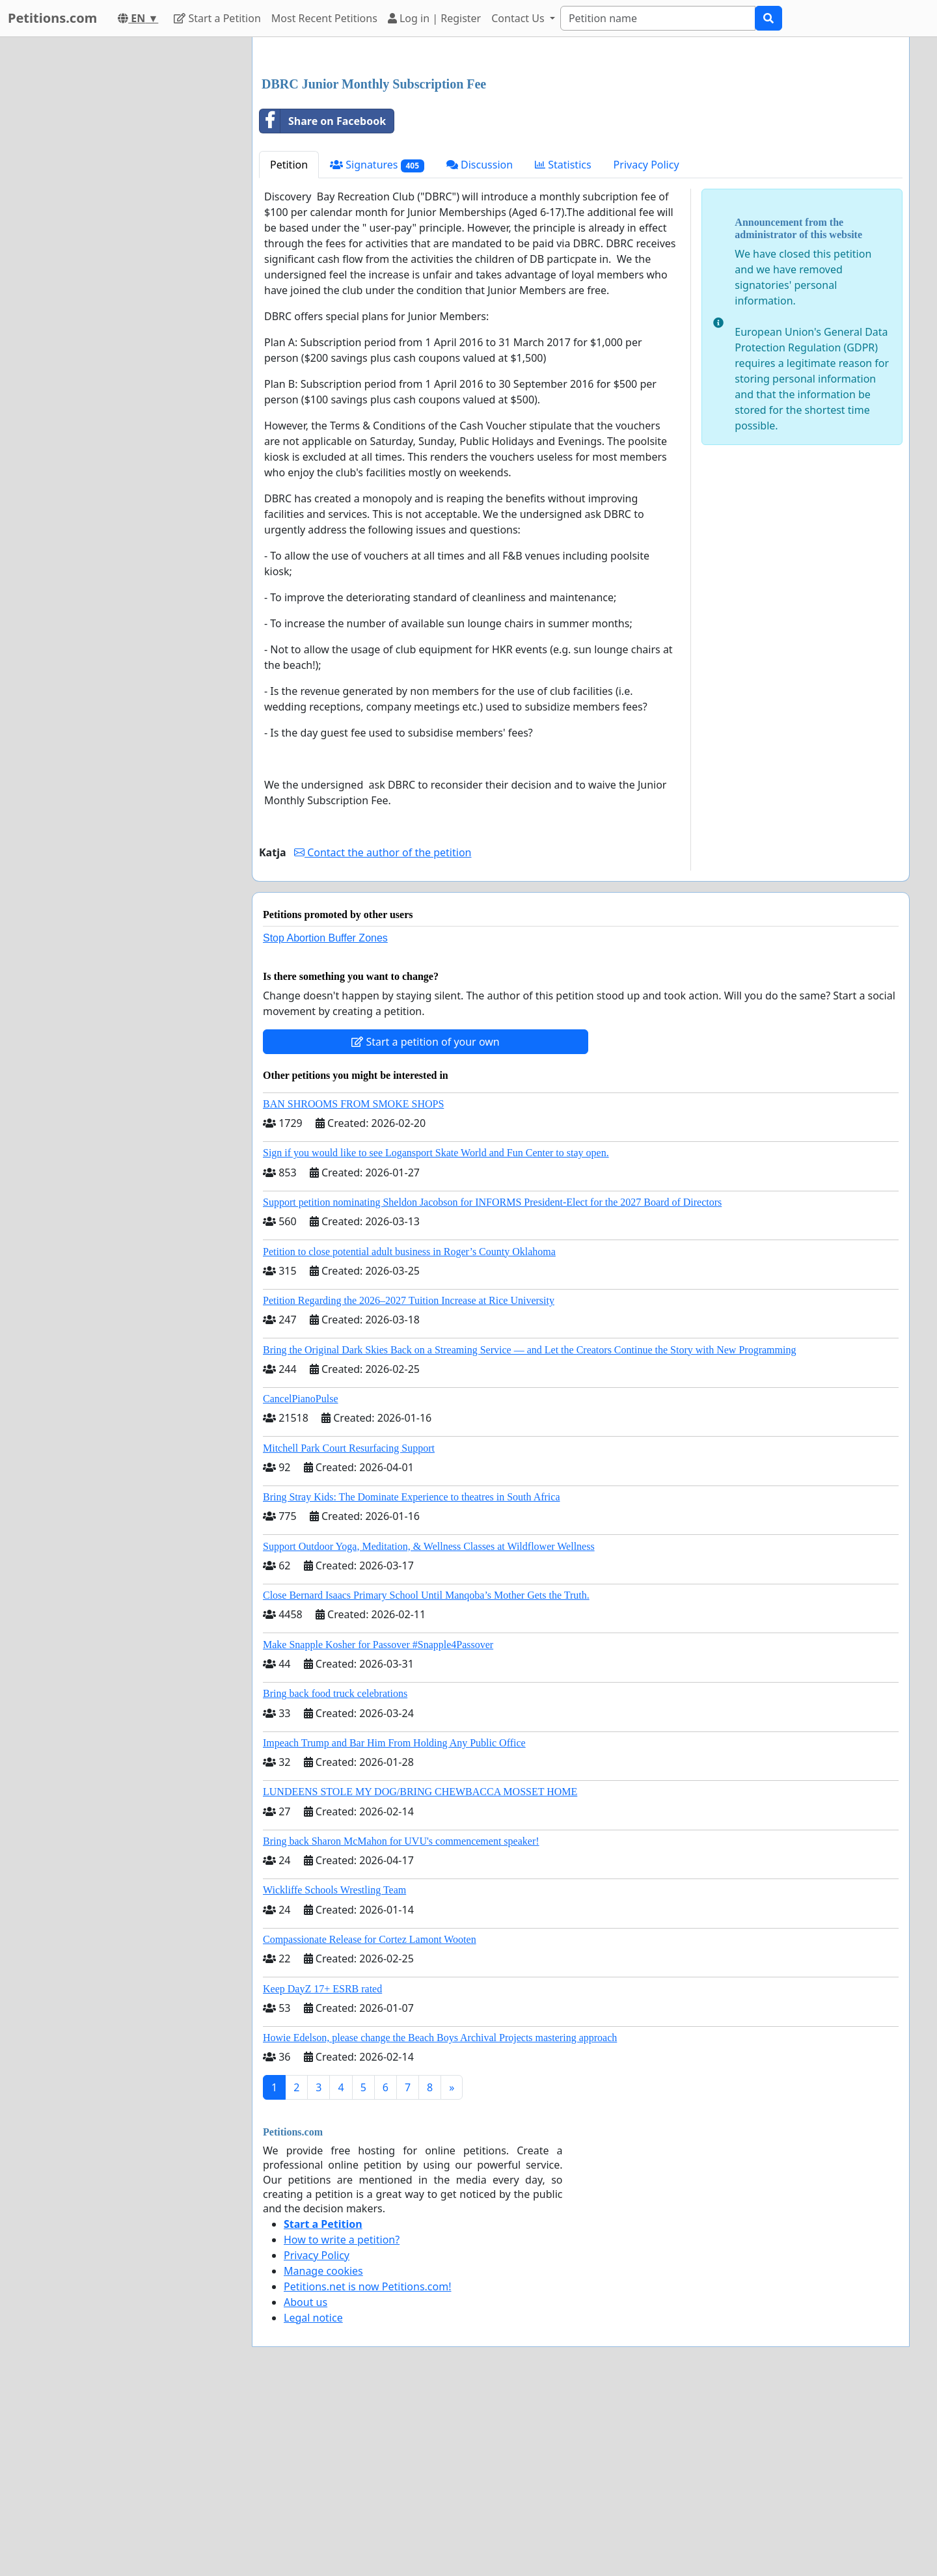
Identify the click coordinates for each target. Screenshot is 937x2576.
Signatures (377, 347)
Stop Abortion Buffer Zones (325, 1120)
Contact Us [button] (519, 18)
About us (305, 2484)
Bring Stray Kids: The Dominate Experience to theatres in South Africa (411, 1679)
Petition (289, 347)
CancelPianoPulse (300, 1580)
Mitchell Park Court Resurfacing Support (349, 1630)
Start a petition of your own (425, 1224)
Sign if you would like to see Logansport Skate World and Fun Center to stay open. (436, 1334)
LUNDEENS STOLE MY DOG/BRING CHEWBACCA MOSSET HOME (420, 1973)
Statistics (563, 347)
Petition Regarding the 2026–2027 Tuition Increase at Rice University (408, 1482)
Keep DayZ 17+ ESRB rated (322, 2170)
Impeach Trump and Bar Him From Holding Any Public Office (394, 1925)
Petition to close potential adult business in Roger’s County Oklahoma (409, 1433)
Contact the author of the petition (382, 1034)
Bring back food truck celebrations (335, 1875)
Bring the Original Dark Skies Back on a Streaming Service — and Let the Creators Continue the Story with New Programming (529, 1532)
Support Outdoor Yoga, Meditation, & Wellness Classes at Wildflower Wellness (429, 1728)
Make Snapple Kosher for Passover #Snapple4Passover (378, 1826)
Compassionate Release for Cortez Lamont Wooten (369, 2121)
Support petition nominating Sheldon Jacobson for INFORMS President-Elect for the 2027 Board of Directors (492, 1384)
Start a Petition (217, 18)
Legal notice (313, 2500)
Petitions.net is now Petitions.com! (367, 2468)
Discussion (479, 347)
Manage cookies (323, 2453)
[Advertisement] (581, 149)
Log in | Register (434, 18)
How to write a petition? (342, 2422)
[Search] (657, 18)
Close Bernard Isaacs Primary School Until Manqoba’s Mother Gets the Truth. (426, 1777)
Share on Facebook (323, 303)
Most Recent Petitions (324, 18)
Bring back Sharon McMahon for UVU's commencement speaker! (401, 2023)
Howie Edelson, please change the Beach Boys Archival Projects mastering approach (440, 2219)
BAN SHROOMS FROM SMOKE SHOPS (353, 1286)
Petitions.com (52, 18)
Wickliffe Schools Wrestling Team (334, 2072)
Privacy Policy (646, 347)
